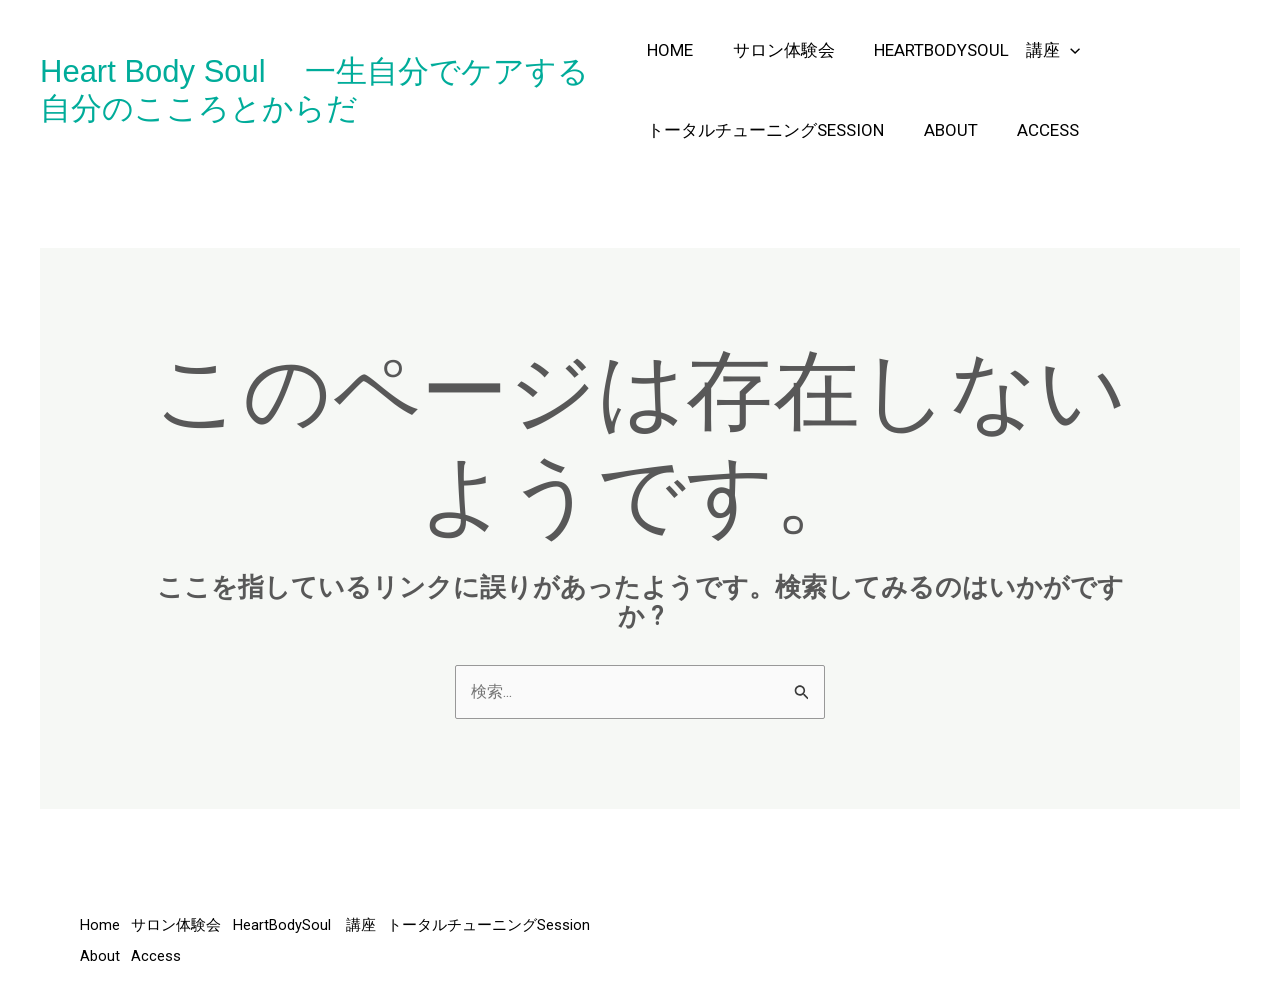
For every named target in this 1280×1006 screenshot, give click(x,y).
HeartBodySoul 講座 (966, 50)
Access (1037, 130)
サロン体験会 (778, 50)
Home (670, 50)
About (945, 130)
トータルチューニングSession (765, 130)
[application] (1059, 50)
